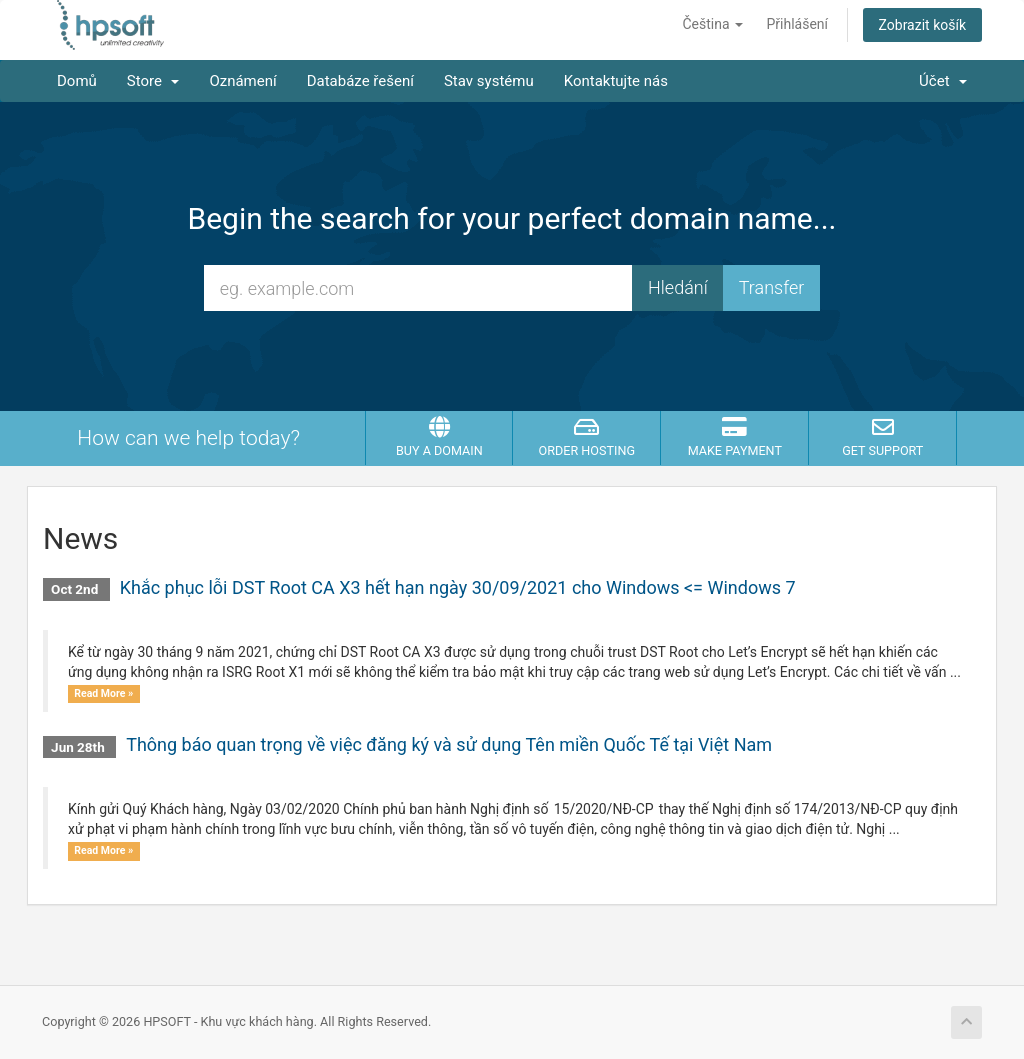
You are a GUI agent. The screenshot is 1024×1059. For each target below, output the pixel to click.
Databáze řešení (360, 81)
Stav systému (489, 81)
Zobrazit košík (922, 25)
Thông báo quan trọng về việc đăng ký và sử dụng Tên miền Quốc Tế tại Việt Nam (449, 744)
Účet (943, 81)
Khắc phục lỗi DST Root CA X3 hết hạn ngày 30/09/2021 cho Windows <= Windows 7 (458, 587)
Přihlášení (798, 24)
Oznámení (242, 81)
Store (153, 81)
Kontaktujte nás (616, 81)
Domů (77, 81)
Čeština (712, 24)
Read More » (103, 693)
